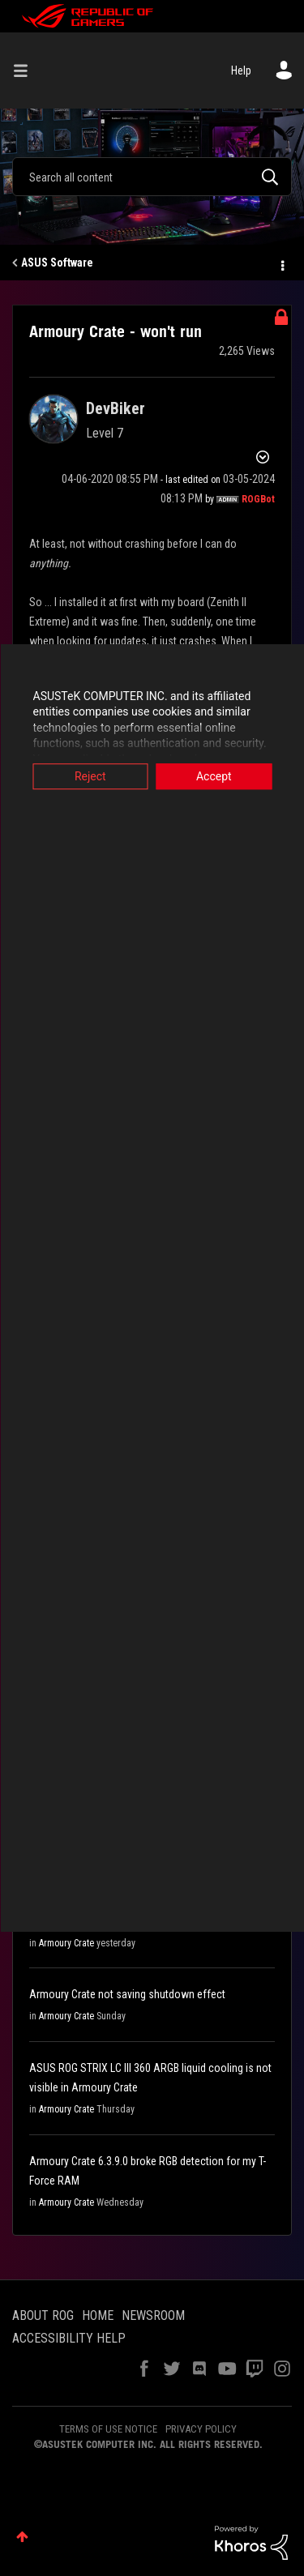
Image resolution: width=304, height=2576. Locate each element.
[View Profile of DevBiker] (115, 408)
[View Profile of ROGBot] (258, 499)
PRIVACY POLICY (201, 2429)
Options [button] (281, 263)
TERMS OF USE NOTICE (108, 2429)
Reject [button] (90, 776)
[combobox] (152, 176)
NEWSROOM (153, 2315)
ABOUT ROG (43, 2315)
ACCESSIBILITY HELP (69, 2338)
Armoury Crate (66, 1943)
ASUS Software (57, 262)
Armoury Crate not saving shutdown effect (127, 1994)
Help (241, 70)
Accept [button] (214, 776)
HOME (97, 2315)
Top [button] (22, 2537)
